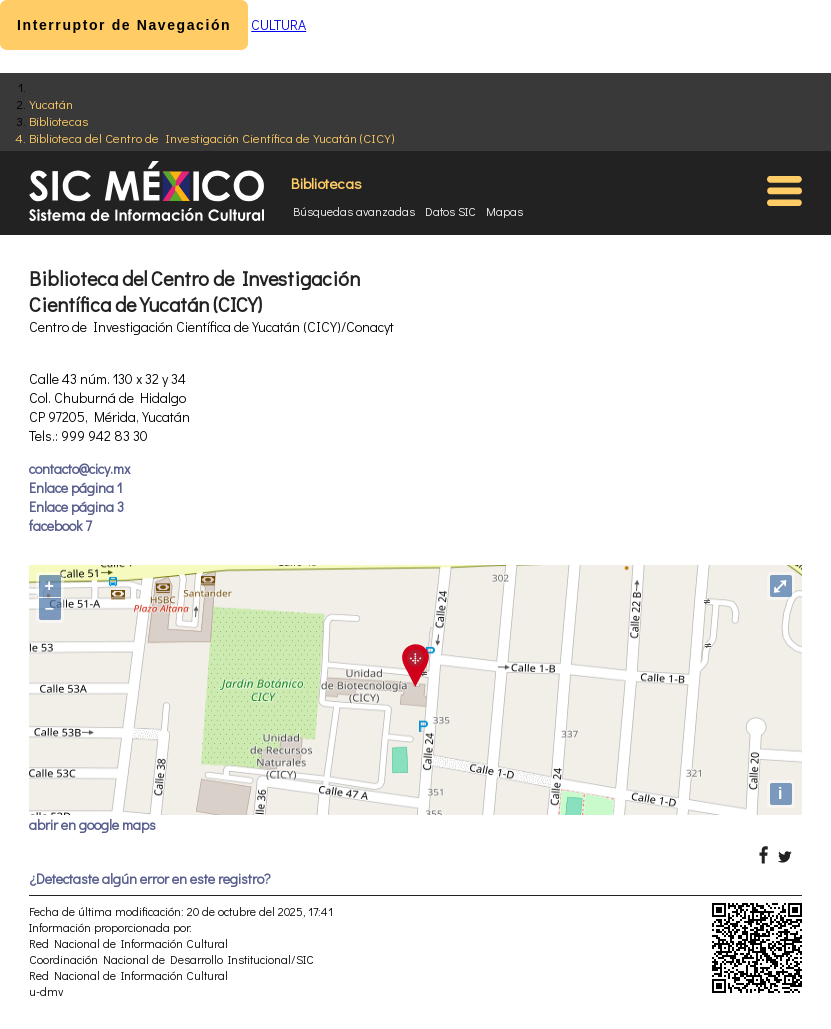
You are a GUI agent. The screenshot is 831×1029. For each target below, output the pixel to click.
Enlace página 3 (76, 506)
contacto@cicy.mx (79, 468)
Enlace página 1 (75, 487)
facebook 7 (60, 525)
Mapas (504, 211)
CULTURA (278, 24)
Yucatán (51, 103)
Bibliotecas (58, 120)
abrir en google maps (92, 824)
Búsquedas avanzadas (354, 211)
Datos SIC (450, 211)
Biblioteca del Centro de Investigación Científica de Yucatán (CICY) (211, 137)
